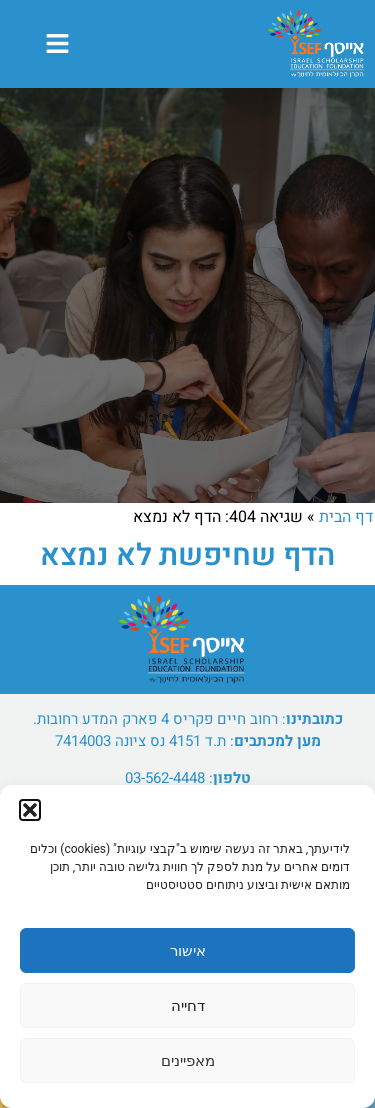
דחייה (188, 1006)
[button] (30, 810)
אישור (188, 951)
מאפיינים (188, 1061)
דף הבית (346, 517)
